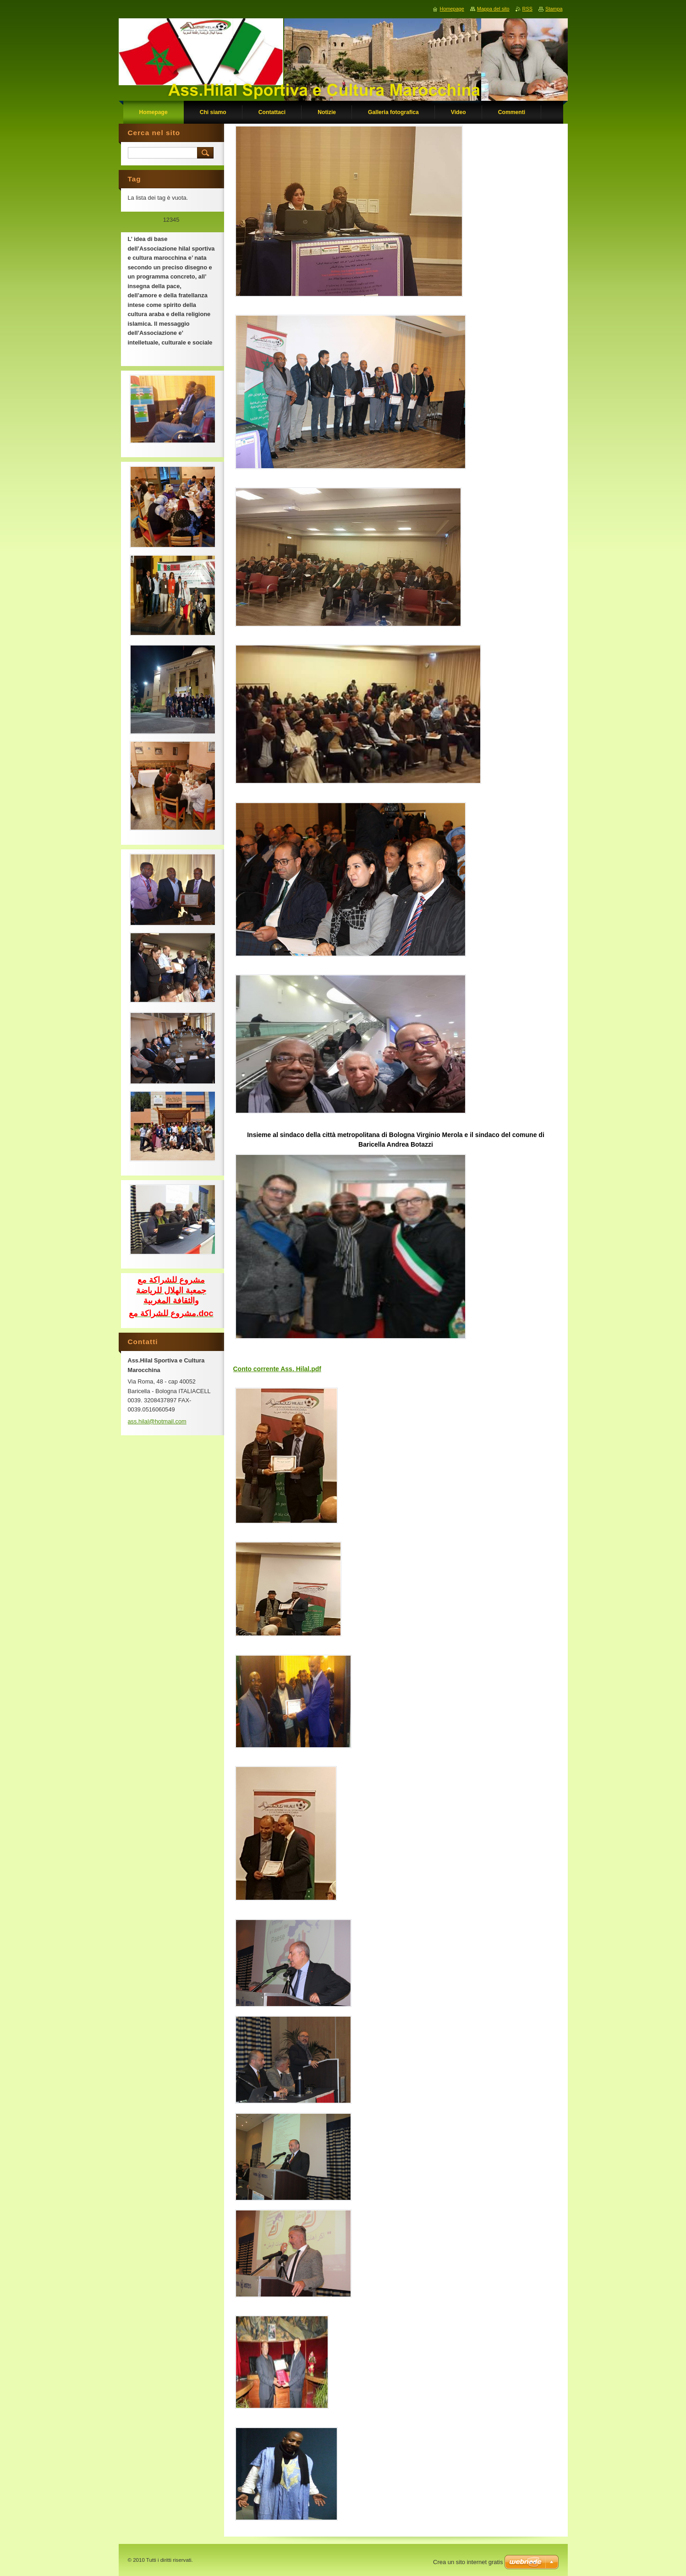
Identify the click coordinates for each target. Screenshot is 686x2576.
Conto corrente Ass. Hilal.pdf (277, 1369)
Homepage (452, 8)
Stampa (553, 8)
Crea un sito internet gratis (468, 2562)
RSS (527, 8)
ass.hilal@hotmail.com (157, 1421)
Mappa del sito (493, 8)
